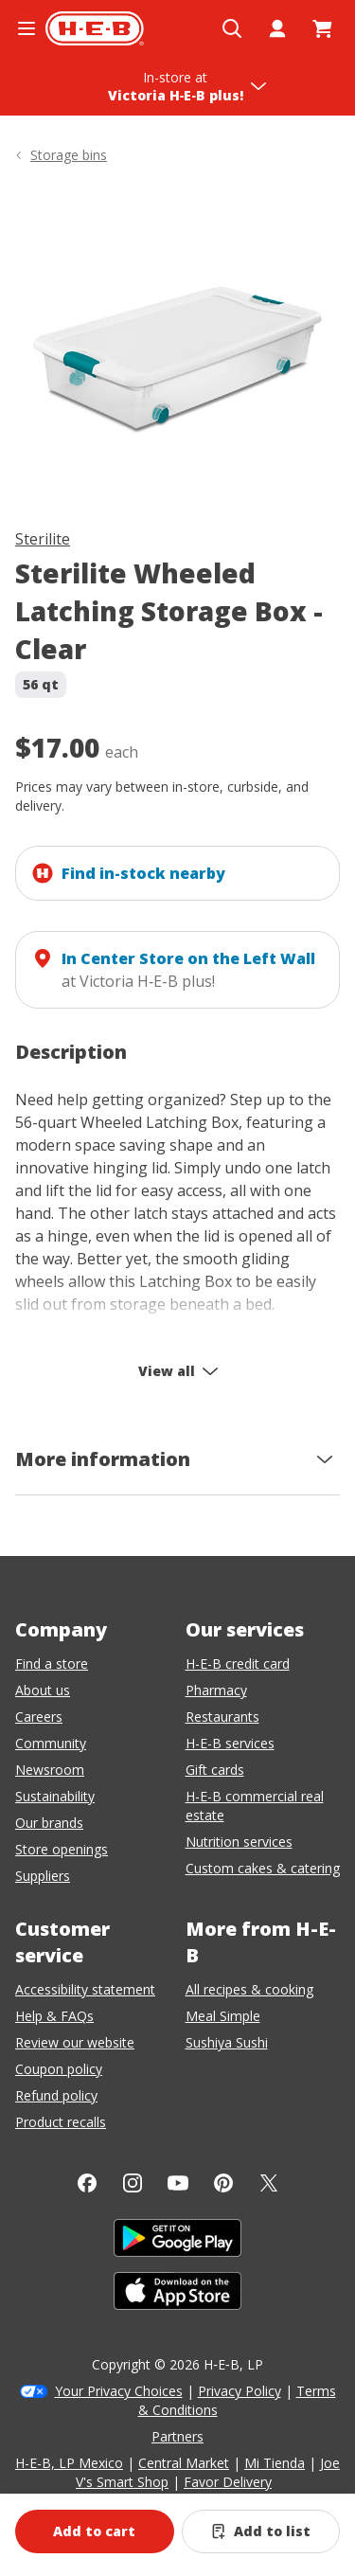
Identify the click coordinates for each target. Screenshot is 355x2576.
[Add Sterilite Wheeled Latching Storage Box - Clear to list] (261, 2531)
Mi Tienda (274, 2463)
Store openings (61, 1849)
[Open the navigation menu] (26, 28)
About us (42, 1690)
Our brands (49, 1823)
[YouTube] (178, 2183)
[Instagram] (132, 2183)
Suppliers (42, 1876)
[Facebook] (87, 2183)
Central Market (183, 2463)
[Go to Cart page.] (323, 28)
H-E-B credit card (238, 1664)
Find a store (51, 1664)
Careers (38, 1717)
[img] (177, 350)
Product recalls (60, 2122)
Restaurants (222, 1717)
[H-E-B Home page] (94, 28)
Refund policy (56, 2095)
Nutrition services (239, 1842)
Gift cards (215, 1770)
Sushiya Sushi (227, 2042)
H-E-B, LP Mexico (69, 2463)
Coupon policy (58, 2069)
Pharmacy (216, 1690)
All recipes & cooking (249, 1989)
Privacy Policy (239, 2391)
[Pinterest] (223, 2183)
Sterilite (42, 538)
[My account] (277, 28)
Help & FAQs (54, 2016)
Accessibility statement (85, 1989)
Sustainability (55, 1796)
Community (50, 1743)
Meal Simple (223, 2016)
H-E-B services (230, 1743)
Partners (177, 2436)
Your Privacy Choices (119, 2391)
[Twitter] (269, 2183)
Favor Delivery (228, 2482)
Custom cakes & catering (263, 1868)
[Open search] (232, 28)
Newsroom (49, 1770)
